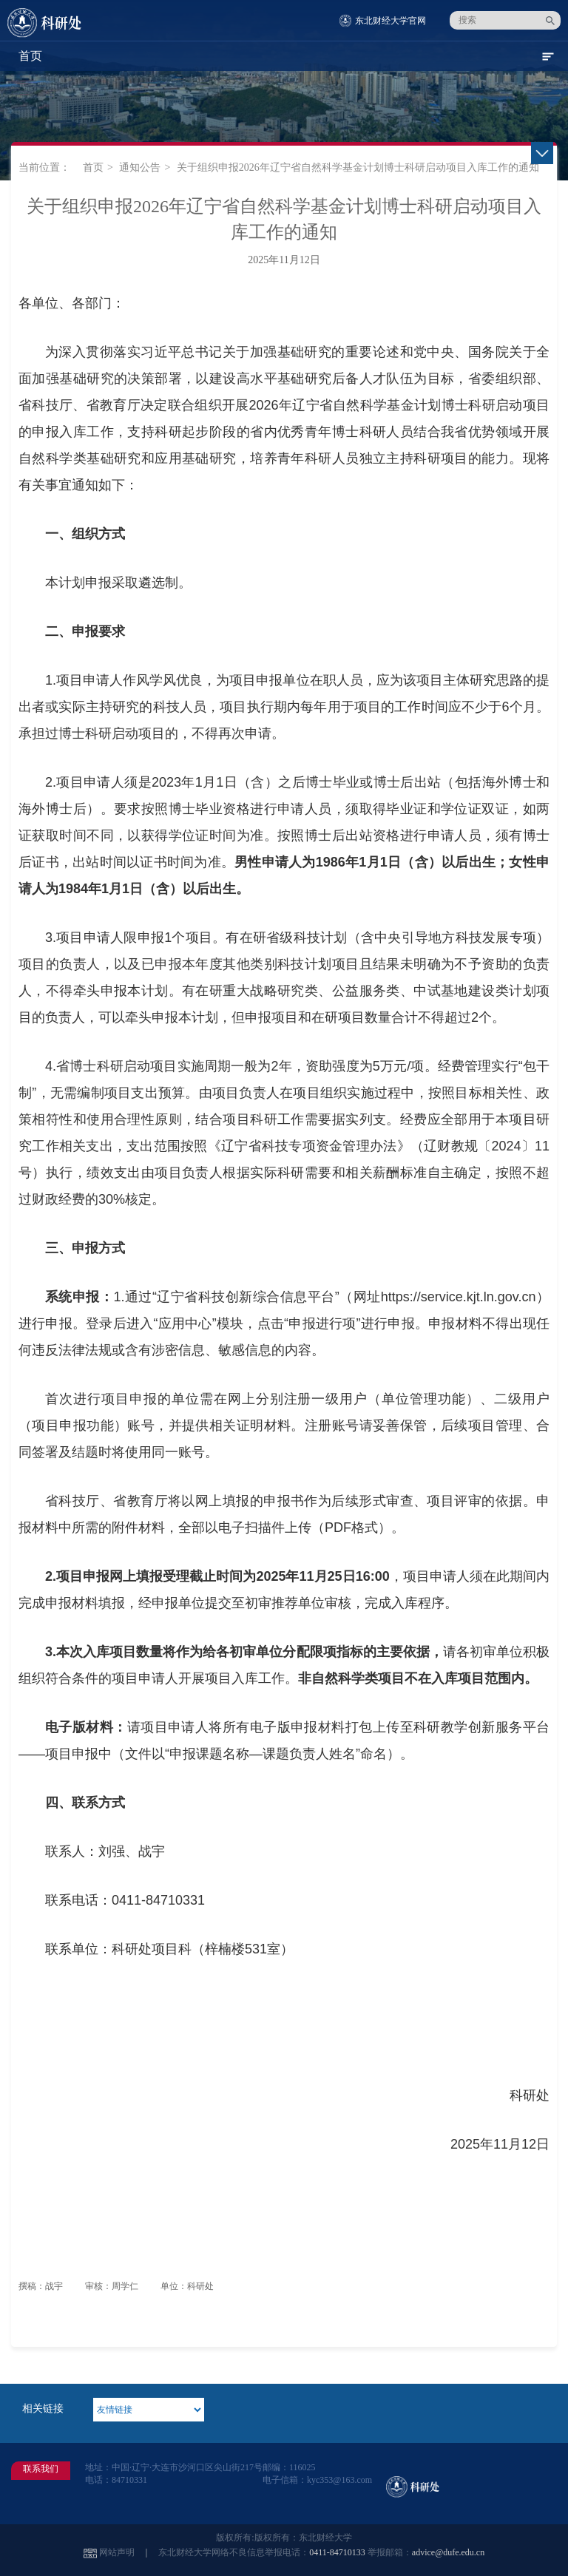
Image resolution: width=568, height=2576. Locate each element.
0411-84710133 (337, 2552)
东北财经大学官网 (390, 21)
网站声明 (117, 2552)
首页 (93, 167)
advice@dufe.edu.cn (448, 2552)
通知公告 (139, 167)
